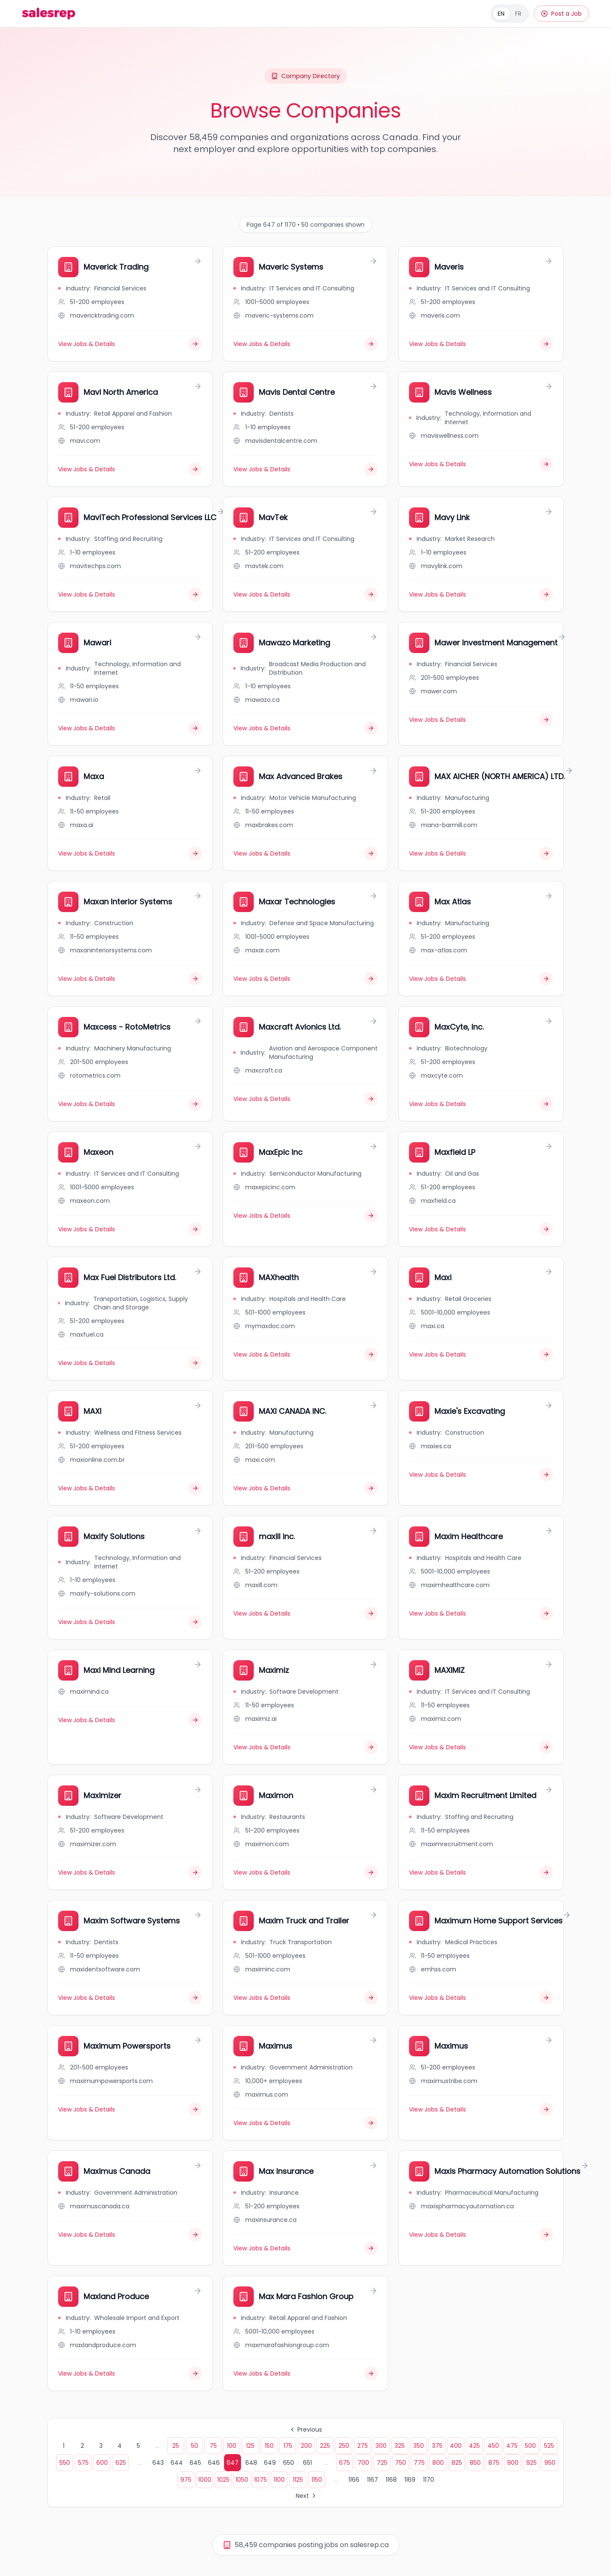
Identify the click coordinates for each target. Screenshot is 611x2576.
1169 (409, 2479)
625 (120, 2462)
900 (513, 2462)
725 (382, 2462)
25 (175, 2445)
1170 (428, 2479)
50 (194, 2445)
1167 (372, 2479)
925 (531, 2462)
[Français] (509, 14)
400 (456, 2445)
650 (288, 2462)
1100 (279, 2479)
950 (549, 2462)
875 (493, 2462)
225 (325, 2445)
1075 (260, 2479)
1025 (223, 2479)
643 (158, 2462)
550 (64, 2462)
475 (512, 2445)
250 (344, 2445)
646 (214, 2462)
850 (475, 2462)
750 (400, 2462)
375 (437, 2445)
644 (177, 2462)
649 (270, 2462)
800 (438, 2462)
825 (456, 2462)
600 (102, 2462)
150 (269, 2445)
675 (344, 2462)
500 (530, 2445)
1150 (316, 2479)
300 (381, 2445)
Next (306, 2496)
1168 (391, 2479)
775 (419, 2462)
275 (362, 2445)
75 (213, 2445)
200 (306, 2445)
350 (418, 2445)
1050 (241, 2479)
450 (493, 2445)
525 (549, 2445)
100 (231, 2445)
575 (83, 2462)
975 (185, 2479)
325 (400, 2445)
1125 (298, 2479)
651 (307, 2462)
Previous (305, 2429)
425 (474, 2445)
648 (251, 2462)
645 (195, 2462)
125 (250, 2445)
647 (232, 2462)
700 (363, 2462)
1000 (204, 2479)
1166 (353, 2479)
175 (287, 2445)
